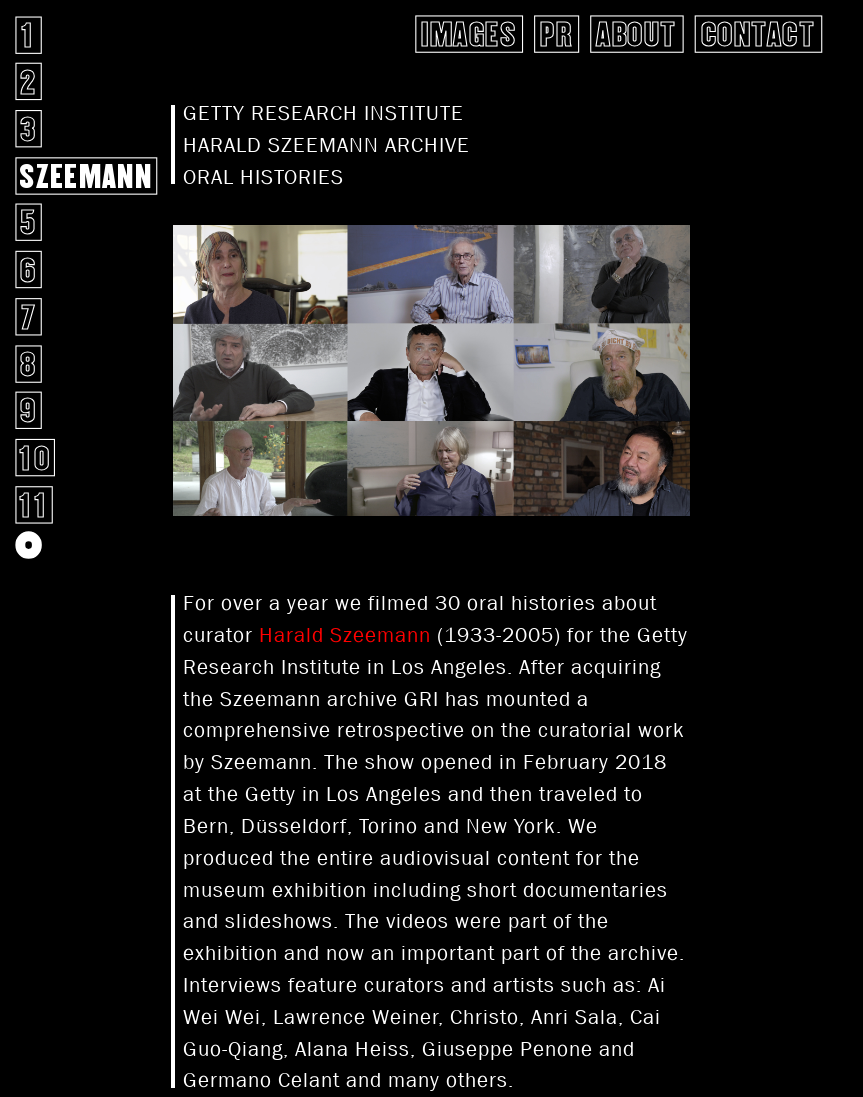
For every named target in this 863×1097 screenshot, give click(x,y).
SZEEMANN (85, 175)
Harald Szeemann (345, 635)
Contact (758, 33)
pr (556, 33)
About (636, 33)
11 (33, 504)
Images (468, 33)
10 (34, 457)
